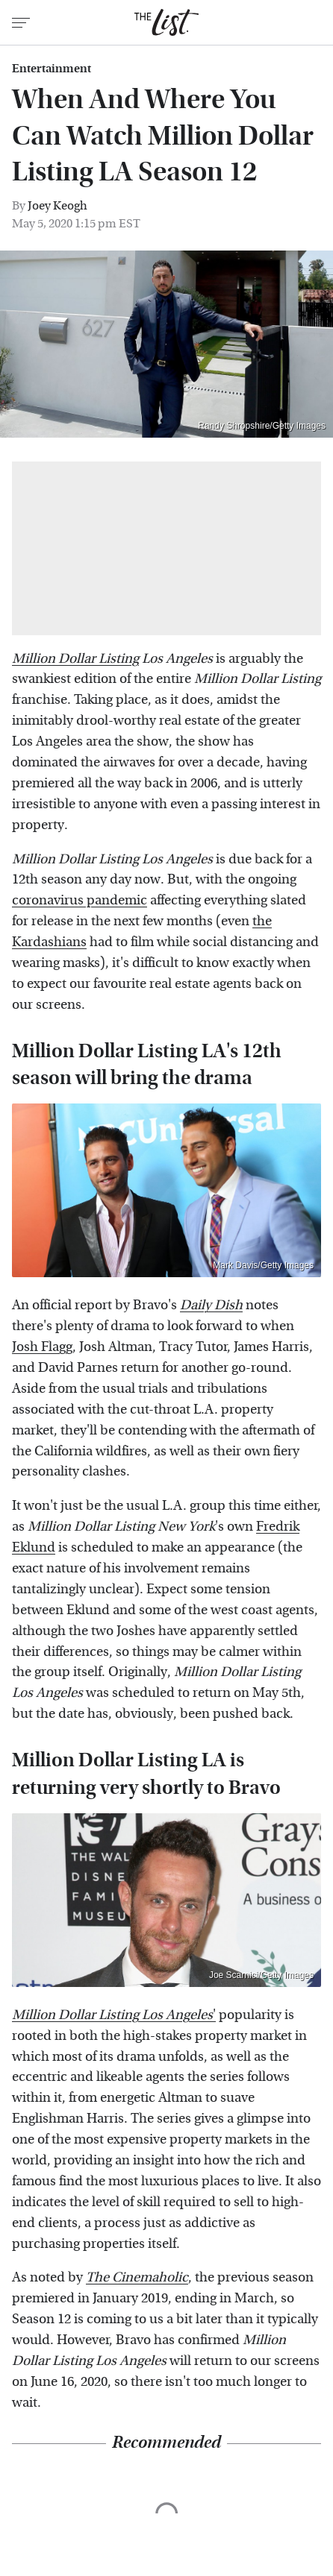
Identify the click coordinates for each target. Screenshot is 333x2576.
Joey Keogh (57, 205)
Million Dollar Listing (75, 659)
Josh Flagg (42, 1347)
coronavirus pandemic (79, 900)
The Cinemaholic (137, 2277)
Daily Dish (211, 1305)
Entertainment (51, 69)
